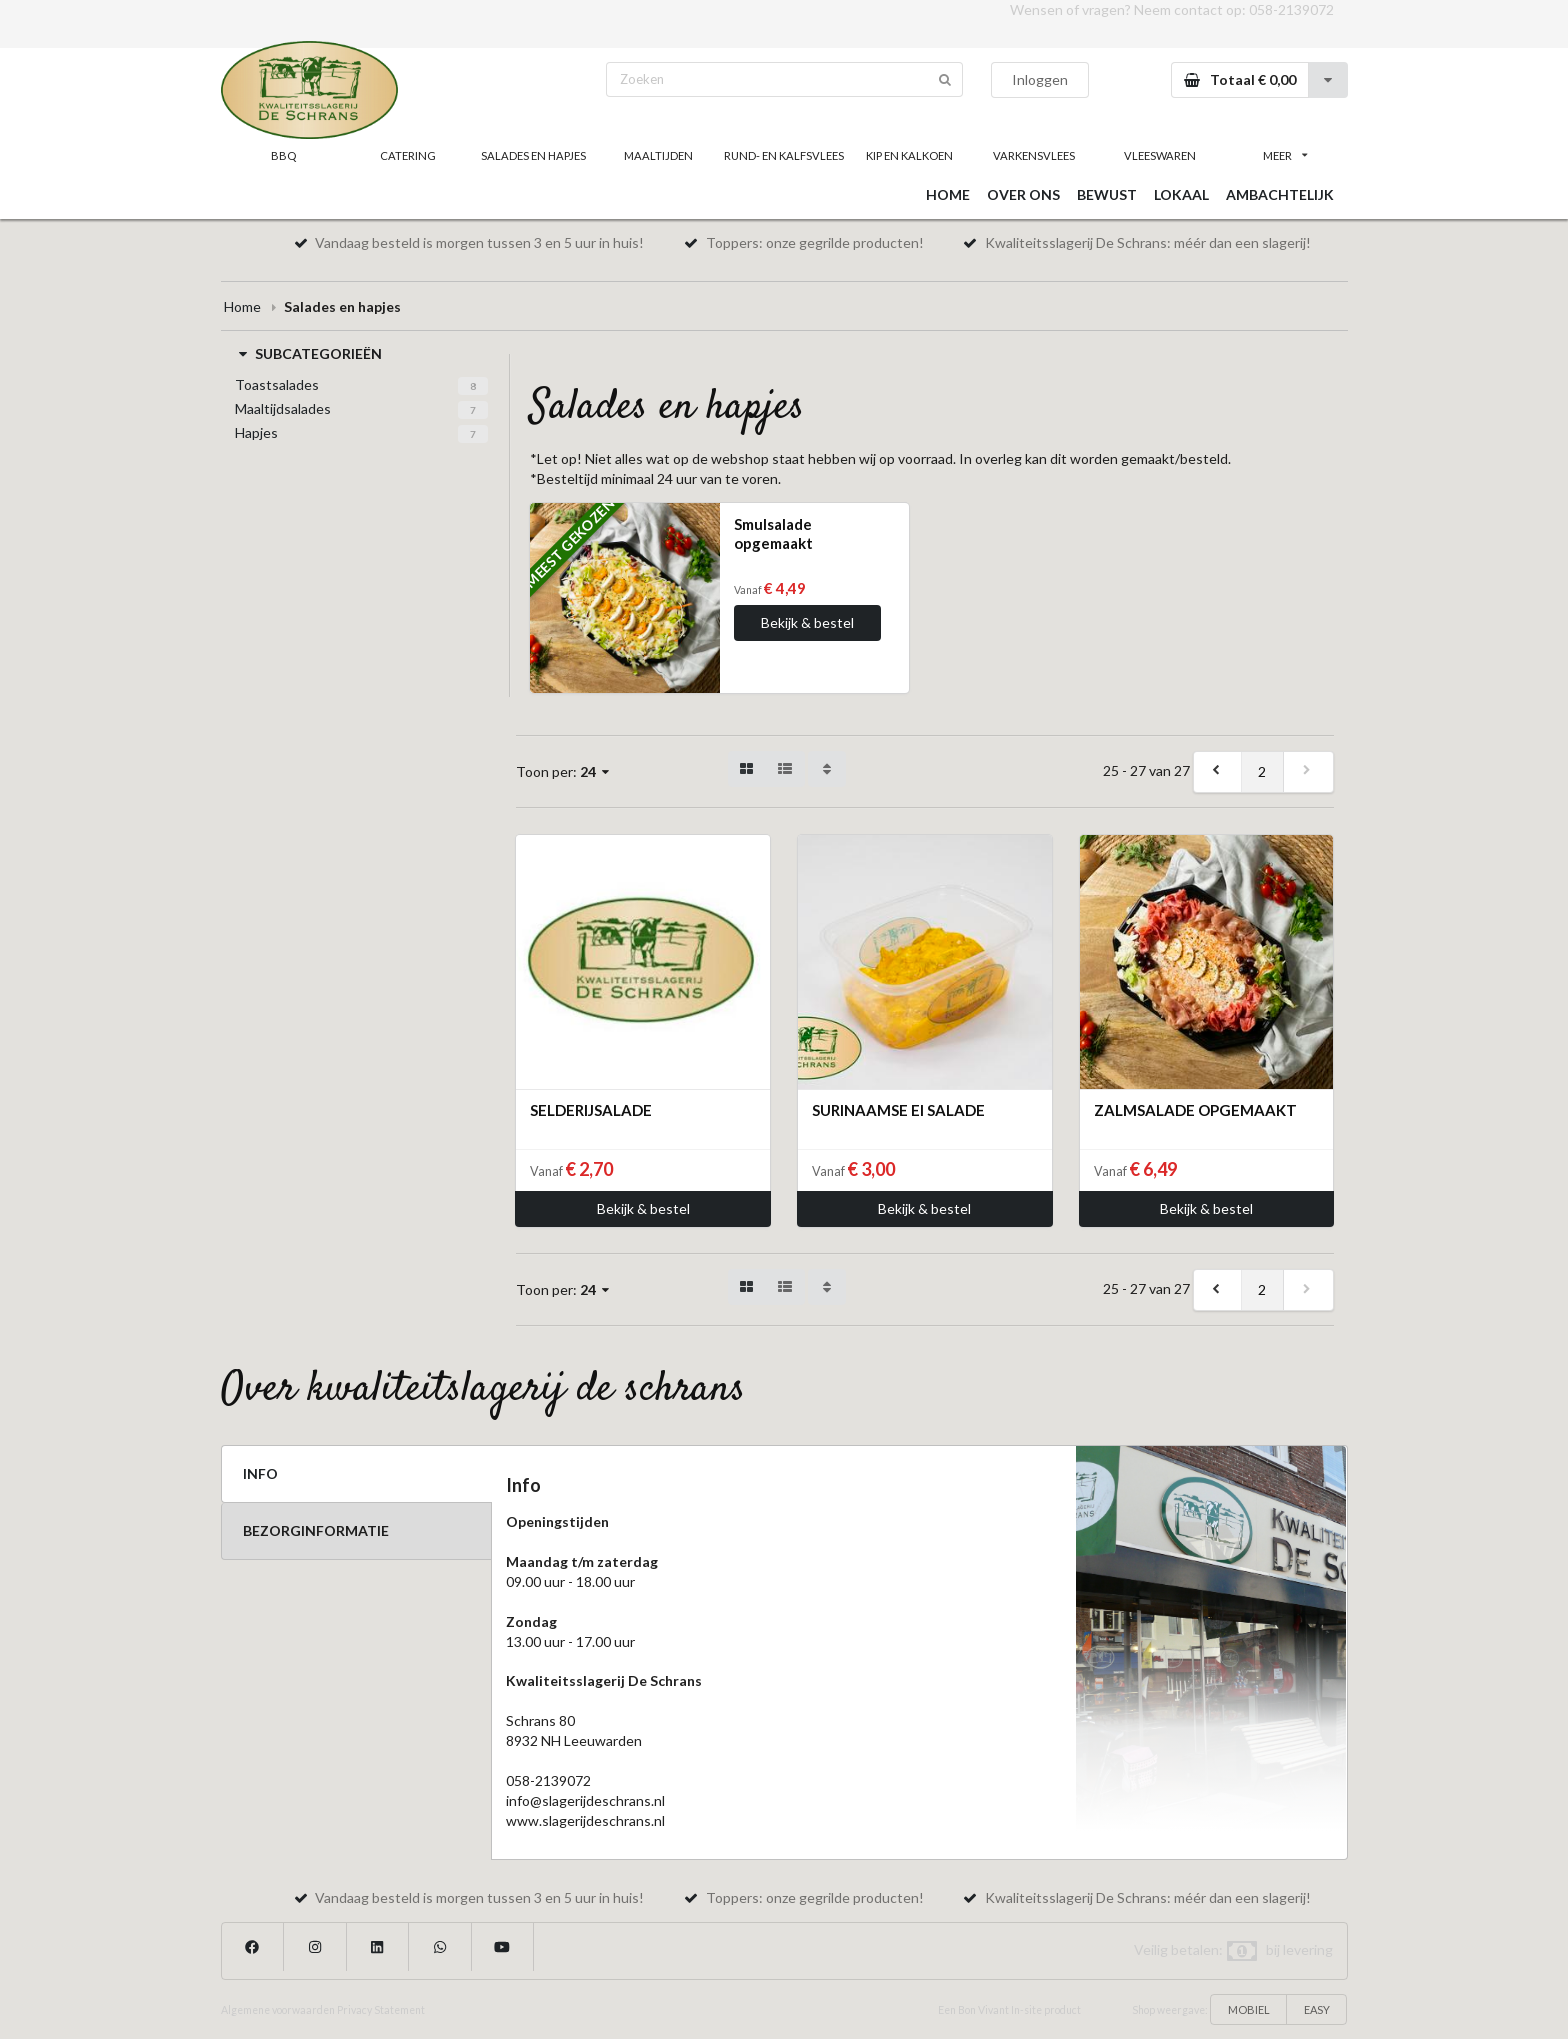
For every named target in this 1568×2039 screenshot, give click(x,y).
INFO (260, 1473)
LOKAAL (1181, 194)
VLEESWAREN (1160, 155)
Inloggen (1040, 79)
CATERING (408, 155)
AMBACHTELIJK (1280, 194)
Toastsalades (277, 384)
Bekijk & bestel (807, 622)
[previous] (1218, 772)
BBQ (283, 155)
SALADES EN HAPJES (533, 155)
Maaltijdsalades (283, 408)
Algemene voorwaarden (278, 2010)
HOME (948, 194)
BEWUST (1107, 194)
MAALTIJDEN (658, 155)
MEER (1285, 155)
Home (242, 306)
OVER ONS (1023, 194)
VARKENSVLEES (1034, 155)
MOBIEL (1249, 2009)
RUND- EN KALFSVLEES (784, 155)
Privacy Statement (381, 2010)
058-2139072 (1291, 9)
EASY (1317, 2009)
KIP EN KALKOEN (909, 155)
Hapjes (256, 432)
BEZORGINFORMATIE (316, 1530)
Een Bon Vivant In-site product (1009, 2010)
